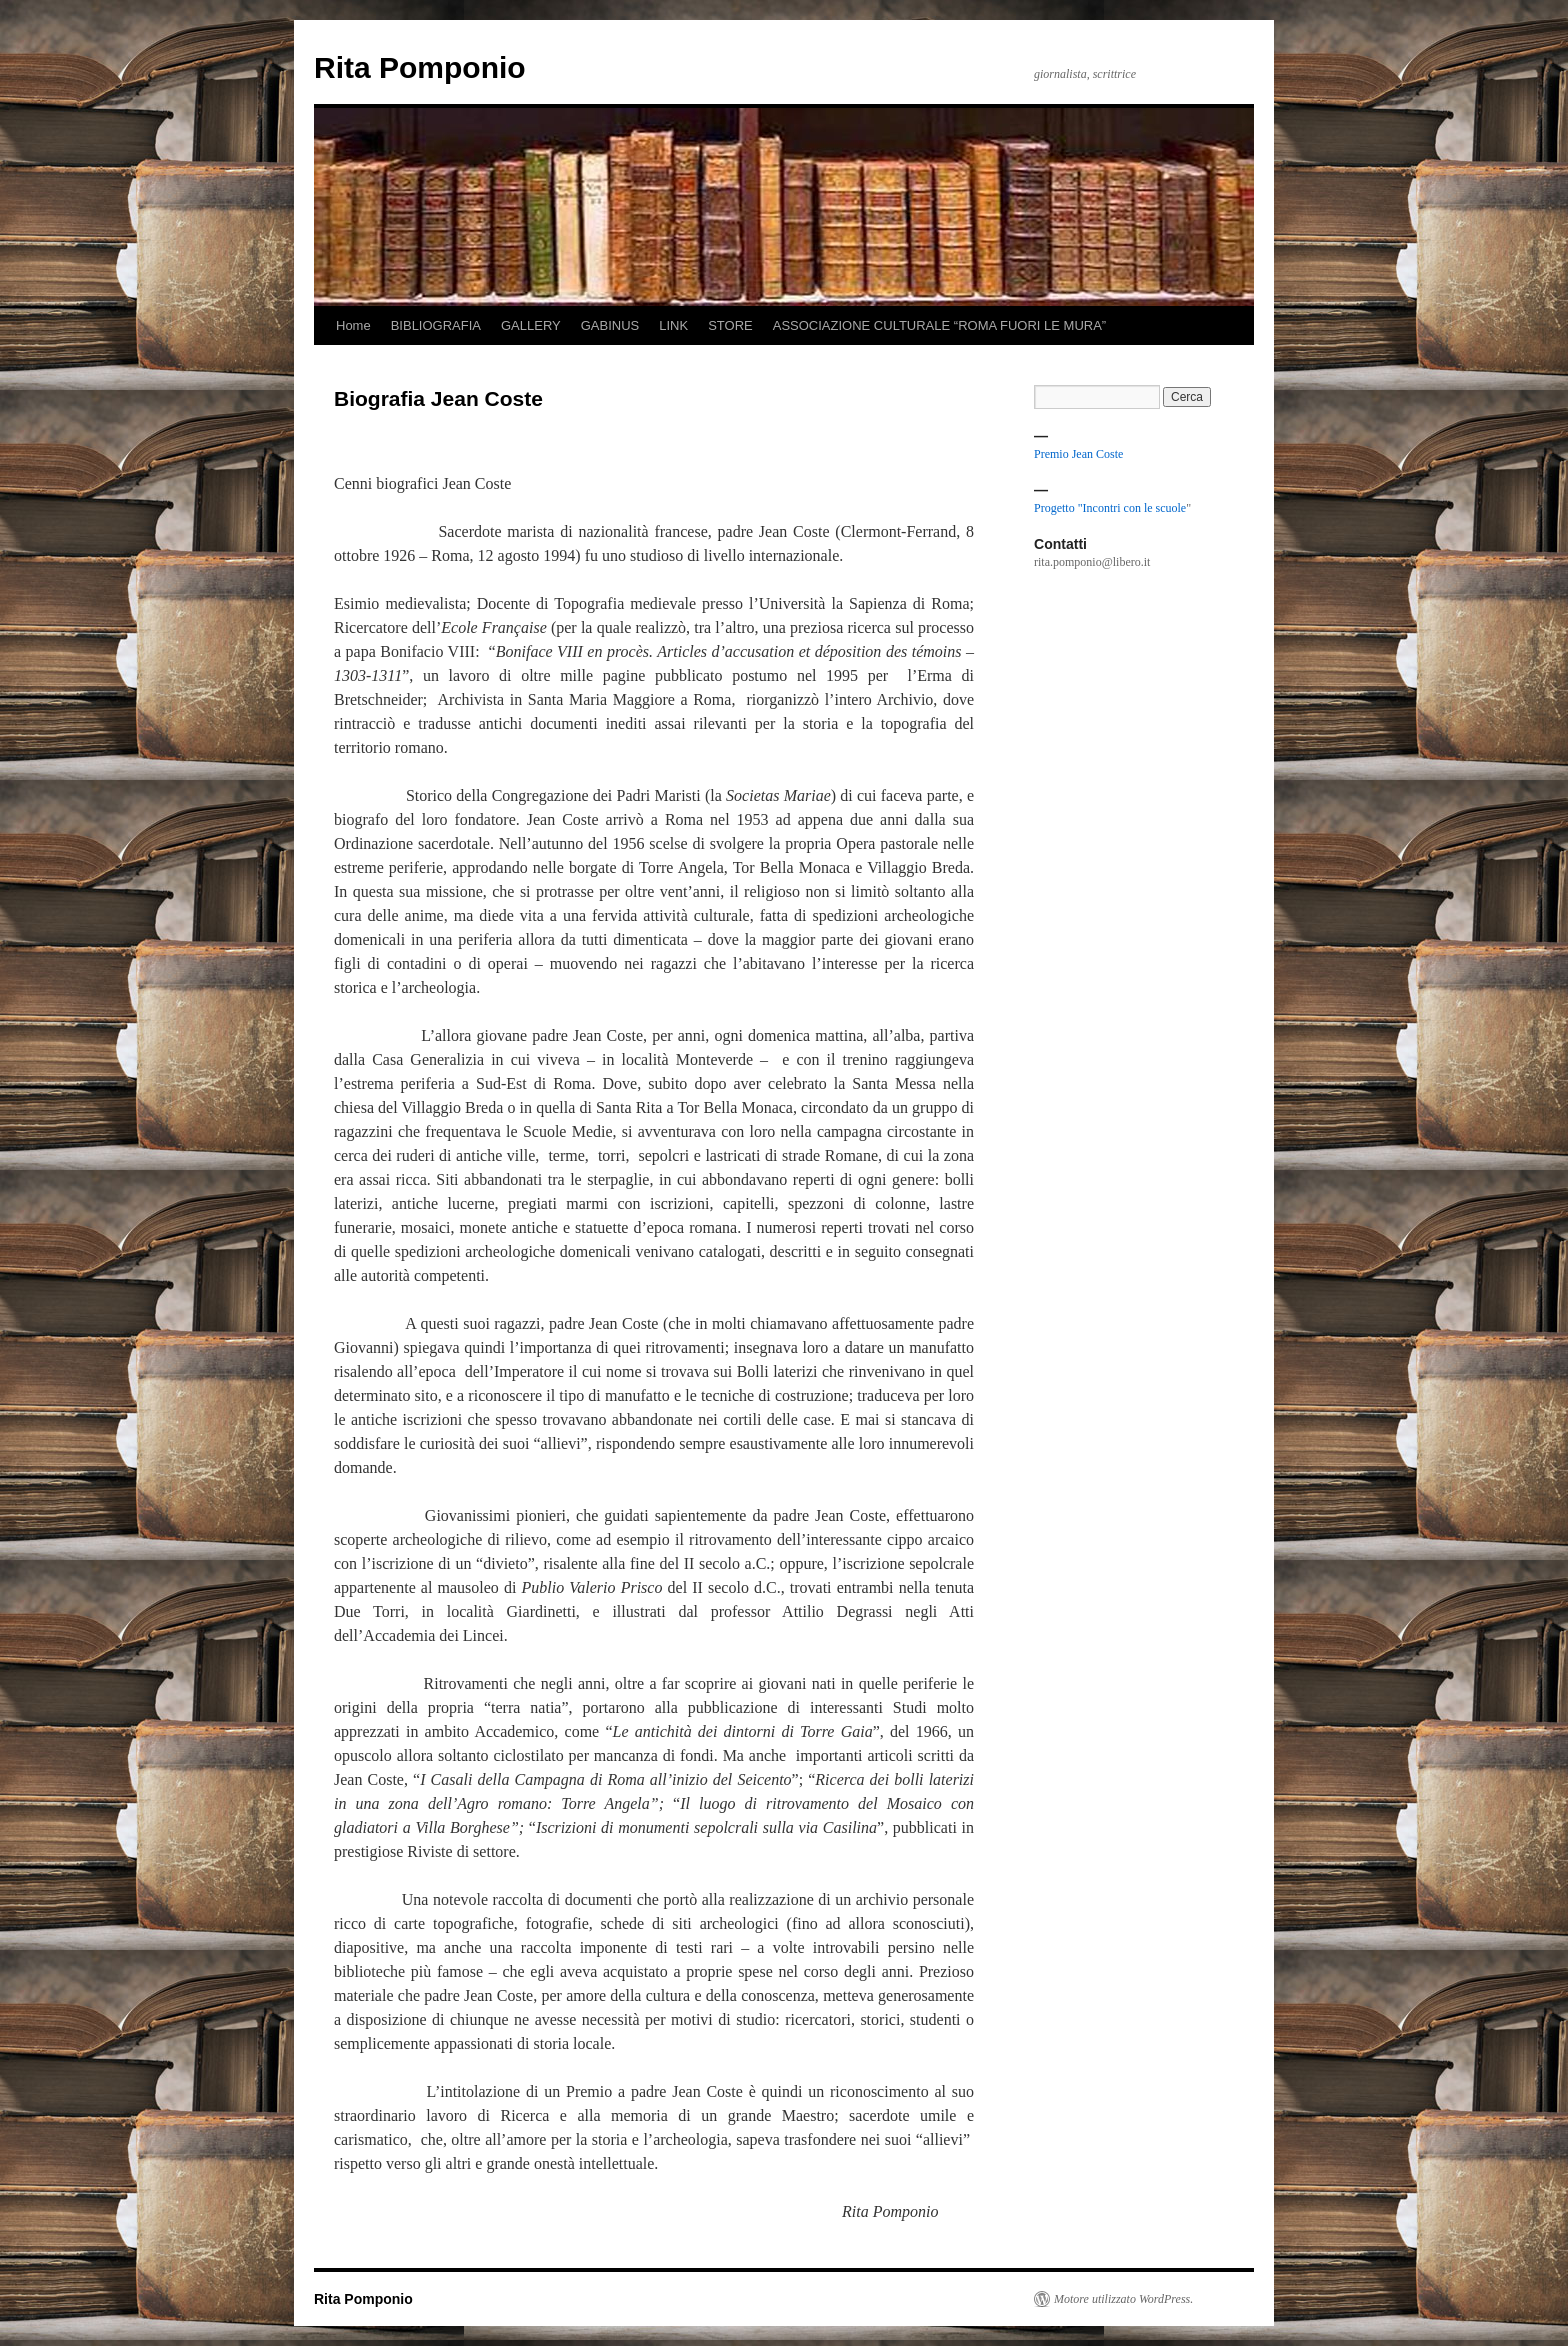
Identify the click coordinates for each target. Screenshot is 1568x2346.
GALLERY (531, 325)
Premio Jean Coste (1078, 454)
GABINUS (610, 325)
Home (353, 325)
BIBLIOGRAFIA (436, 325)
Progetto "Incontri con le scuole (1110, 508)
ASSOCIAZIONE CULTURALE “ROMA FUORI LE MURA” (939, 325)
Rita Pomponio (420, 67)
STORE (730, 325)
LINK (673, 325)
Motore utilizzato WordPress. (1123, 2299)
